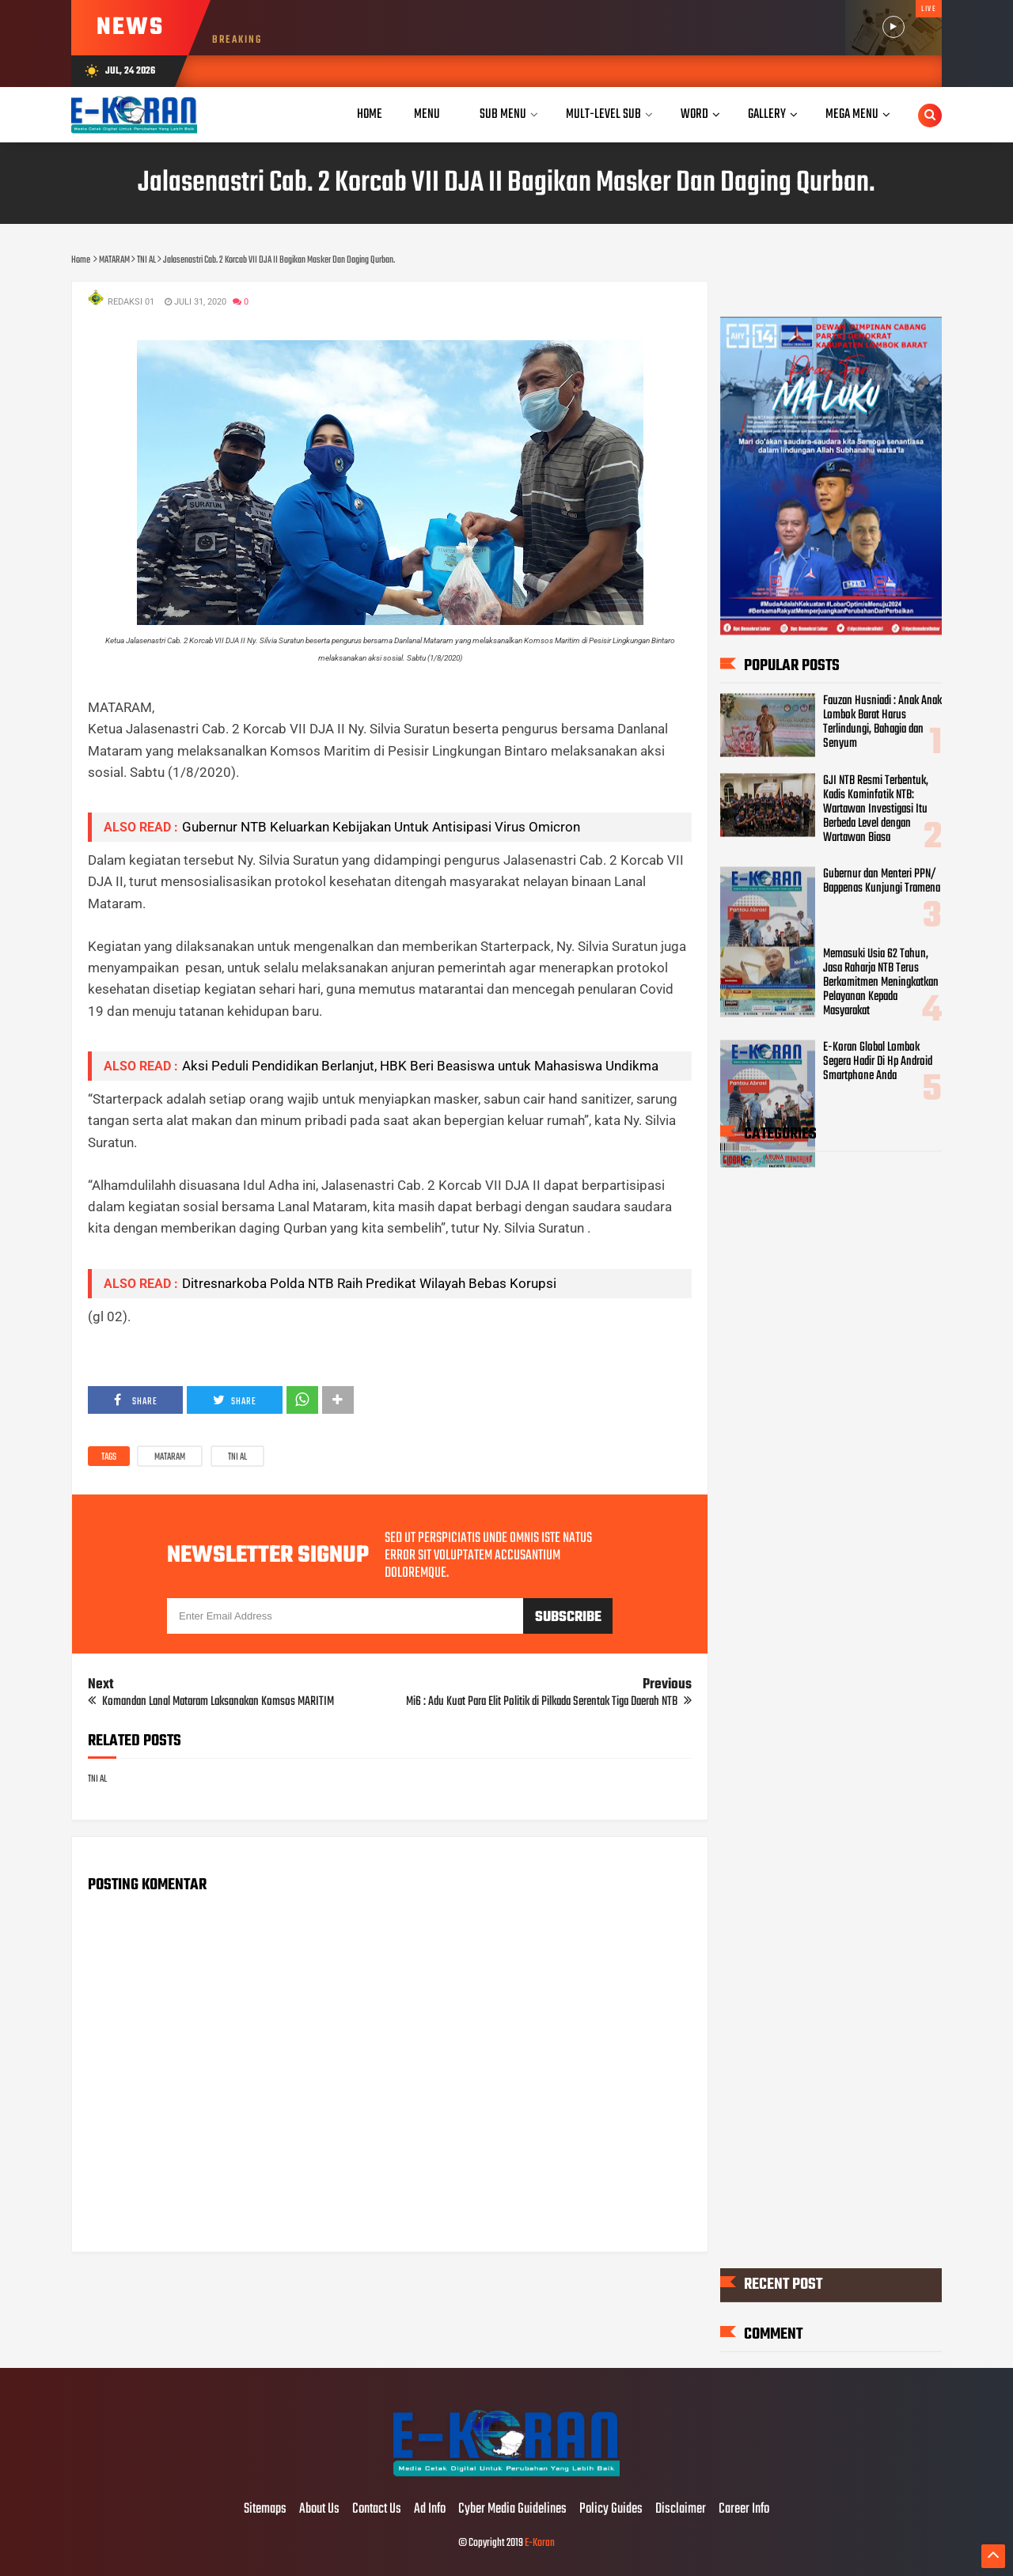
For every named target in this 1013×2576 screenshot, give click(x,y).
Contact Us (376, 2509)
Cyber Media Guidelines (512, 2509)
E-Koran (540, 2543)
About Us (319, 2509)
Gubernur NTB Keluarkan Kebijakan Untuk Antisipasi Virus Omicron (381, 827)
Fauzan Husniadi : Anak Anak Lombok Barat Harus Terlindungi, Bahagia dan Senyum (882, 721)
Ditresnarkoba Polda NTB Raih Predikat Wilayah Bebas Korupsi (369, 1283)
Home (369, 114)
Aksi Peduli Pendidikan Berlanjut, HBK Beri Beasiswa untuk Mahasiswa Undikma (420, 1066)
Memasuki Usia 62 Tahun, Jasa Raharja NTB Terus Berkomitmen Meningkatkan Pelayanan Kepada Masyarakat (881, 982)
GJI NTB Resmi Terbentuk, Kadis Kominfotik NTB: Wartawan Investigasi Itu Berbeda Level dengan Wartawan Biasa (875, 808)
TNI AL (237, 1457)
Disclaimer (680, 2509)
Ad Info (430, 2509)
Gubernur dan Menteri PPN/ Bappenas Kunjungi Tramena (881, 881)
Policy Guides (611, 2509)
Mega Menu (851, 114)
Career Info (744, 2509)
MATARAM (169, 1457)
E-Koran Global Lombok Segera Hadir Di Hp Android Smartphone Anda (877, 1061)
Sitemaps (265, 2509)
